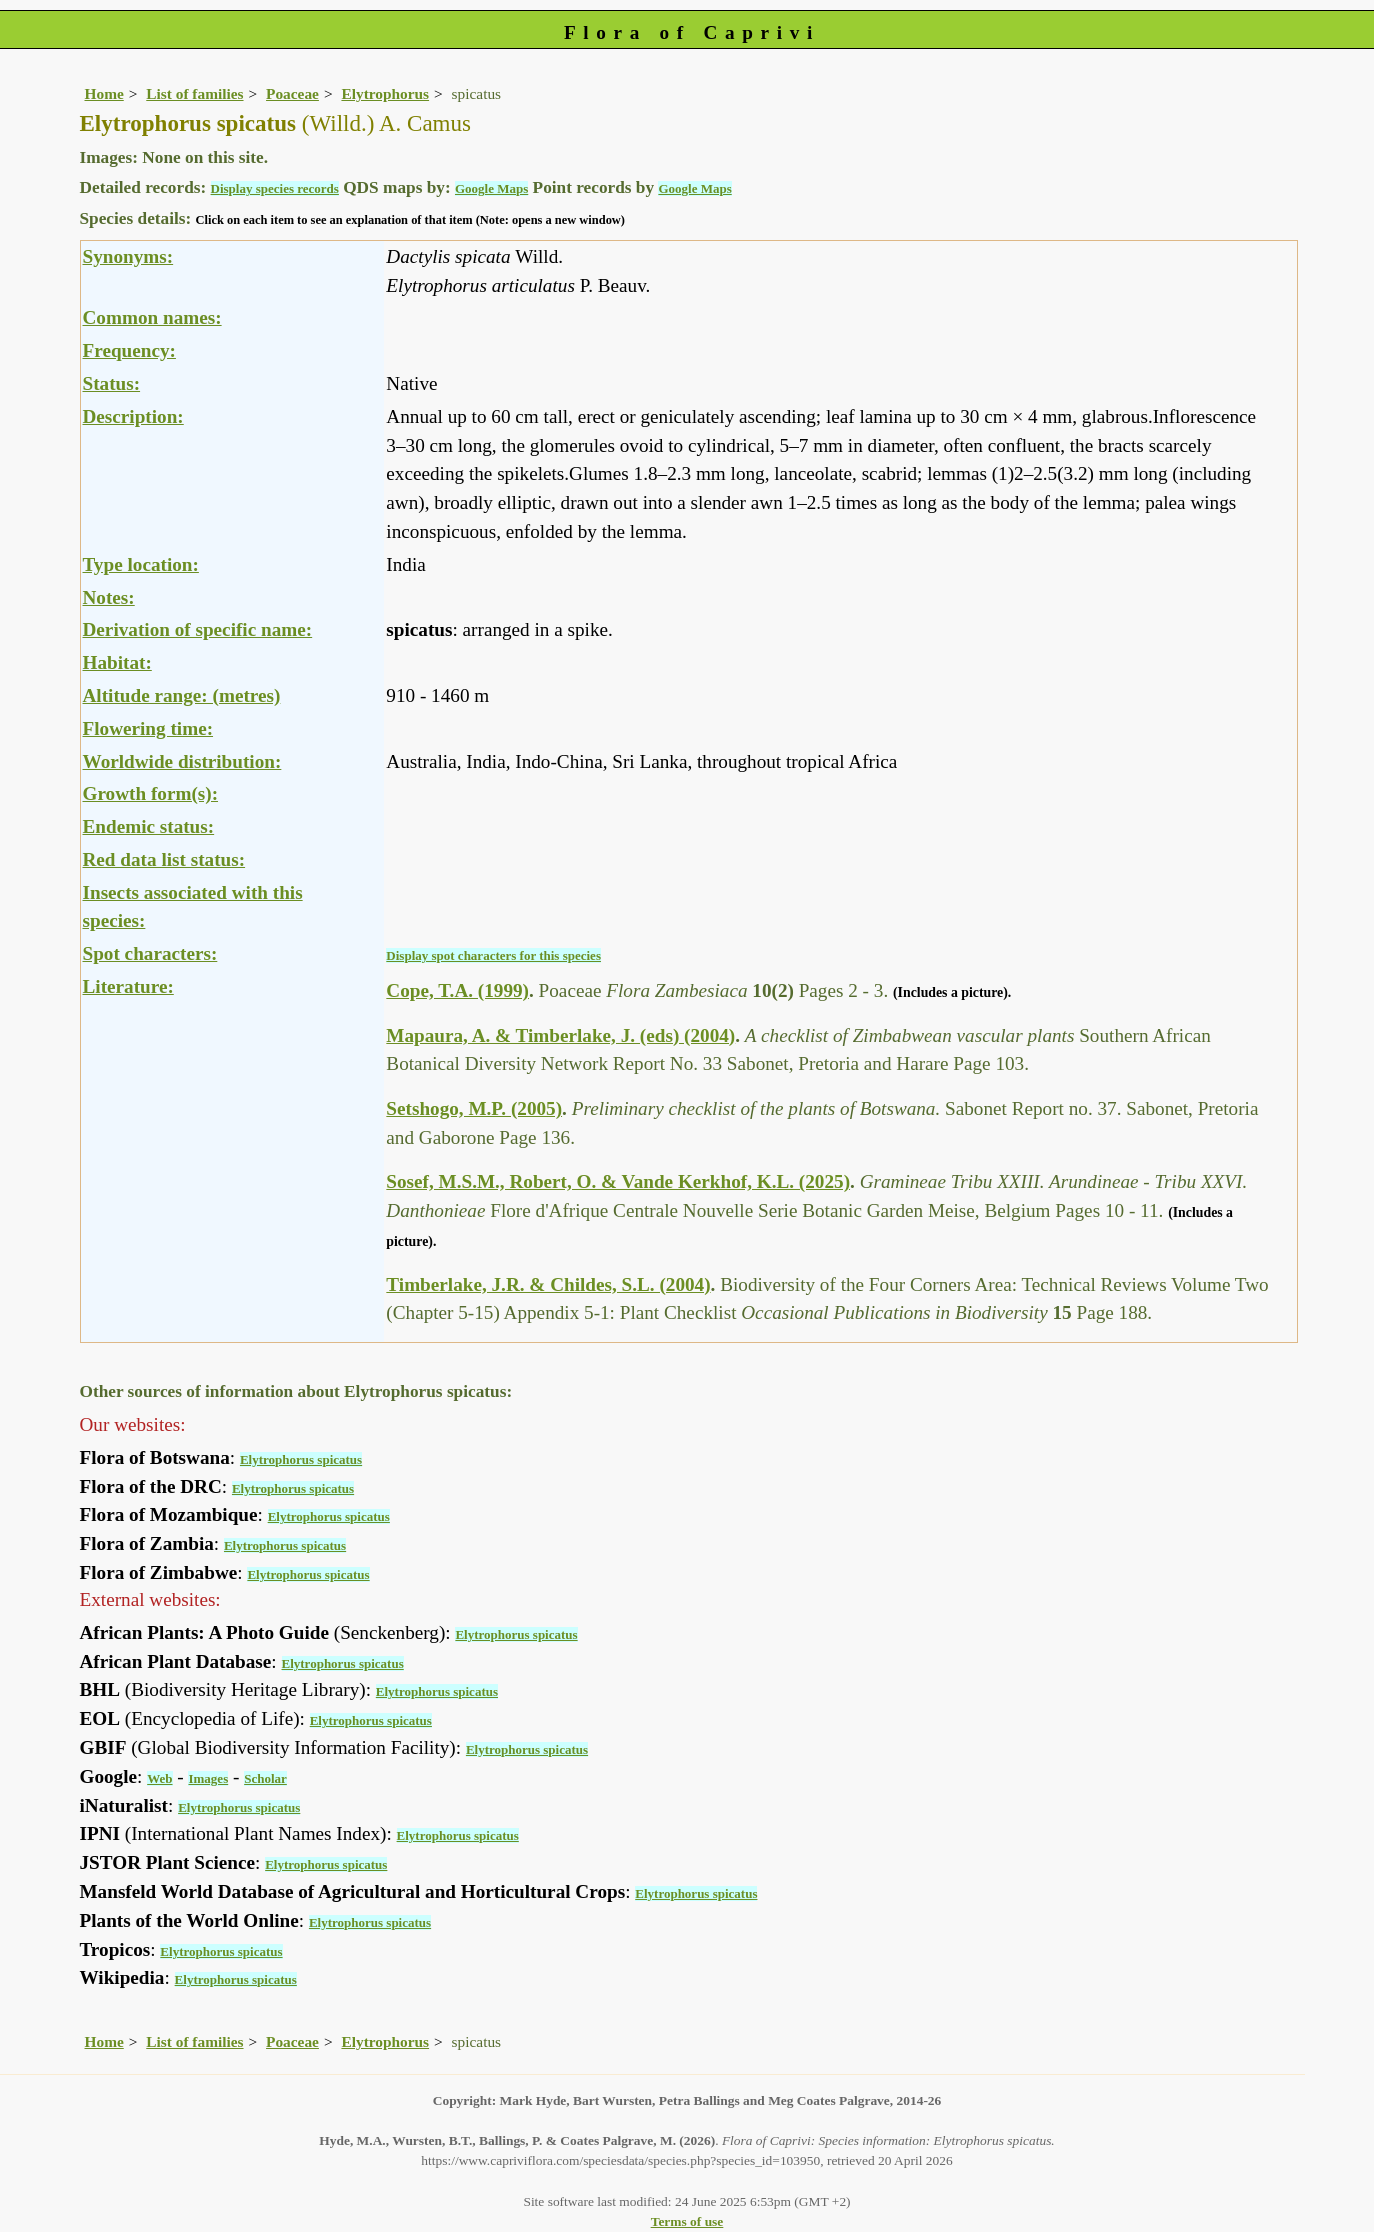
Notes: (109, 597)
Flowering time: (148, 728)
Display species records (275, 188)
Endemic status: (149, 826)
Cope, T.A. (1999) (457, 990)
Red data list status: (164, 859)
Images (208, 1778)
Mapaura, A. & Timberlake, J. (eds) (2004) (560, 1035)
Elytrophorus (385, 93)
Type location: (141, 564)
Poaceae (292, 93)
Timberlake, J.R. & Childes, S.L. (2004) (548, 1284)
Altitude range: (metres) (182, 695)
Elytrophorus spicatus (301, 1459)
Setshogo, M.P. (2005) (474, 1108)
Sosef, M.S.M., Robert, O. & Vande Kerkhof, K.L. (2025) (618, 1181)
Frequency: (129, 350)
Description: (133, 416)
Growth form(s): (151, 793)
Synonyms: (128, 256)
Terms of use (687, 2221)
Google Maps (491, 188)
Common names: (152, 317)
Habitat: (117, 662)
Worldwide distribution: (182, 761)
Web (159, 1778)
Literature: (128, 986)
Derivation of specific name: (198, 629)
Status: (112, 383)
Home (104, 93)
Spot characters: (150, 953)
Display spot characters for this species (493, 955)
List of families (194, 93)
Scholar (265, 1778)
